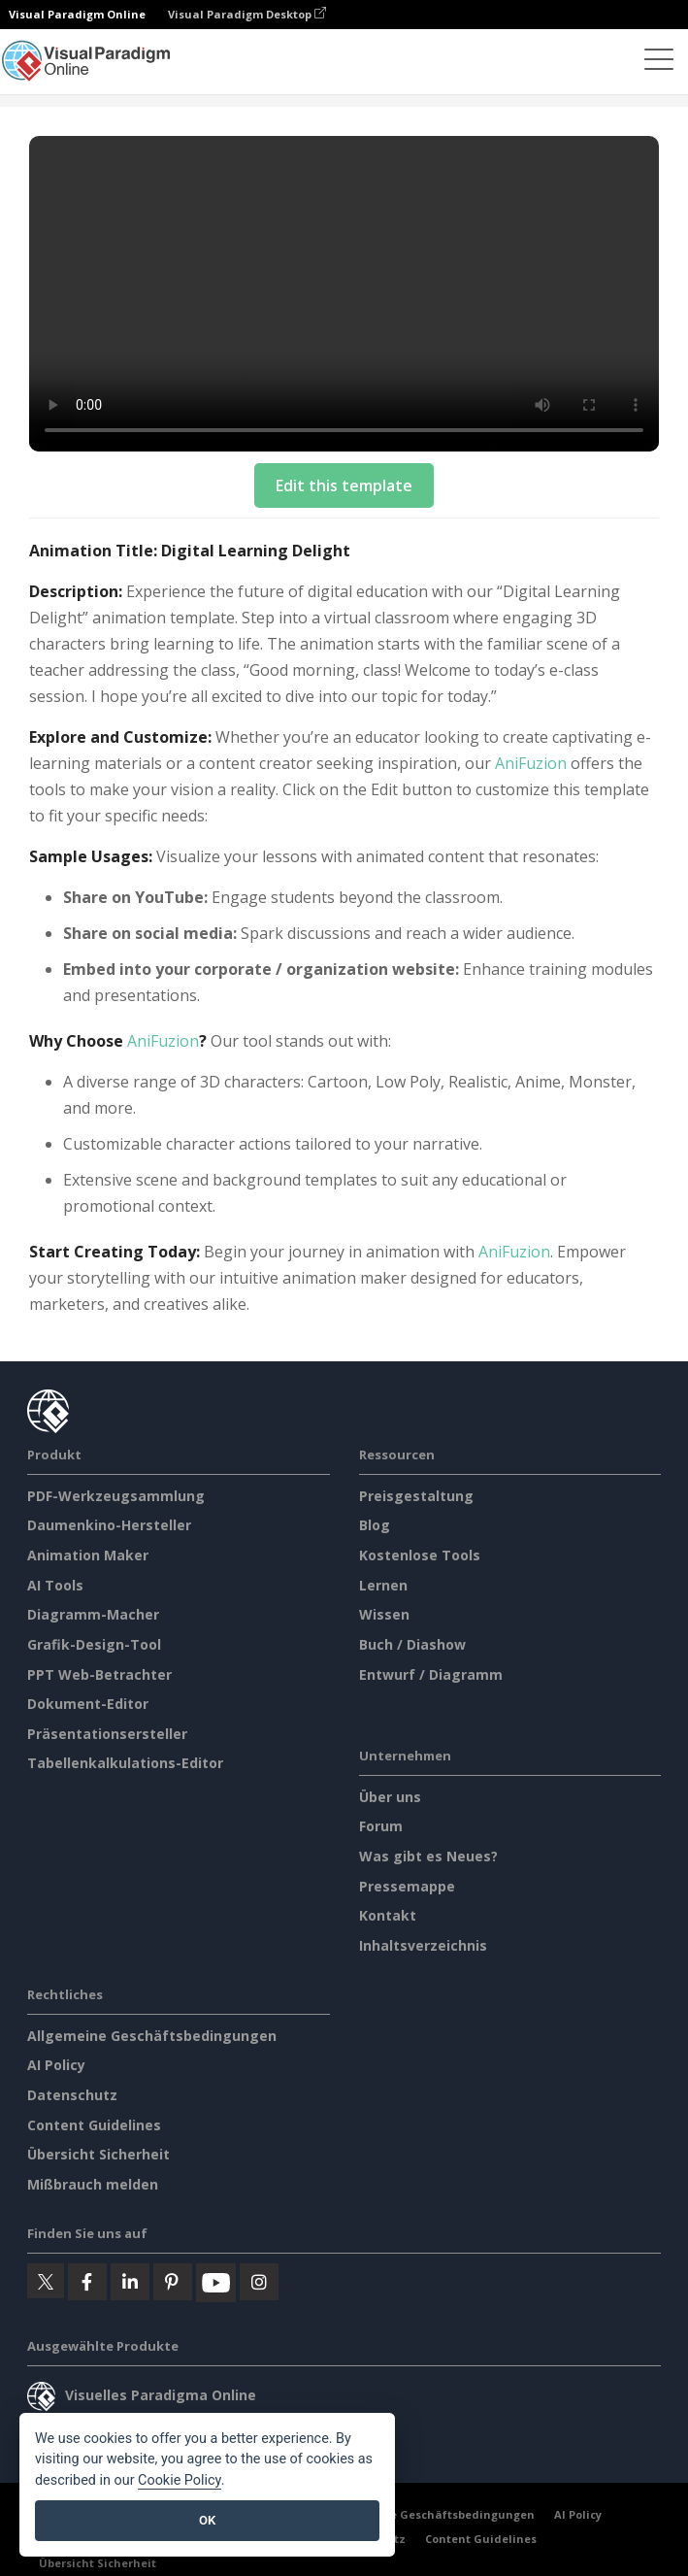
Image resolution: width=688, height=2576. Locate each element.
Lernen (383, 1585)
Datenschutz (72, 2095)
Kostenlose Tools (419, 1555)
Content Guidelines (94, 2125)
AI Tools (55, 1585)
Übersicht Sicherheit (98, 2154)
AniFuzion (531, 763)
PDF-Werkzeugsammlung (116, 1496)
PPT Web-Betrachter (99, 1674)
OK (207, 2520)
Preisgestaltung (416, 1496)
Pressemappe (407, 1886)
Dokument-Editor (87, 1703)
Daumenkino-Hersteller (109, 1525)
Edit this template (344, 485)
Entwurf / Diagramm (431, 1674)
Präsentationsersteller (107, 1733)
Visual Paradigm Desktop (247, 14)
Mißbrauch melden (92, 2184)
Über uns (390, 1797)
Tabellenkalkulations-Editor (125, 1763)
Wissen (384, 1614)
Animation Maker (87, 1555)
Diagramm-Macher (93, 1614)
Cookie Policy (179, 2480)
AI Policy (56, 2065)
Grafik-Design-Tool (94, 1644)
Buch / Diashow (412, 1644)
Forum (381, 1826)
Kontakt (387, 1915)
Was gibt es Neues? (428, 1856)
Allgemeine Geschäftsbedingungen (152, 2035)
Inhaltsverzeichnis (423, 1945)
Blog (374, 1525)
